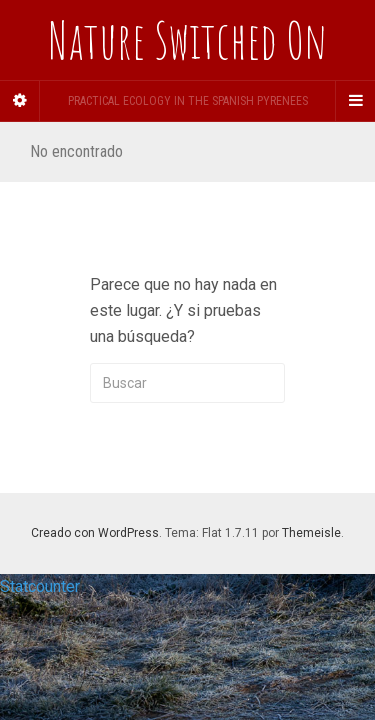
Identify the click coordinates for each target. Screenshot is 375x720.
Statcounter (40, 586)
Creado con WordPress (95, 533)
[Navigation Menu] (355, 101)
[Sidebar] (20, 101)
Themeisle (311, 533)
